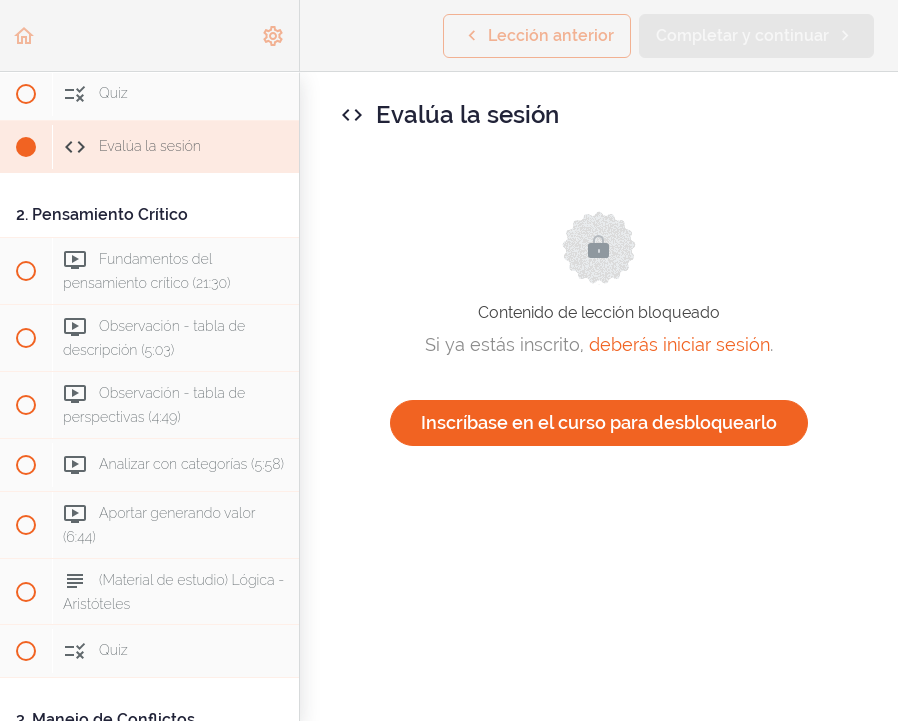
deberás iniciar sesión (679, 344)
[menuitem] (274, 35)
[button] (25, 35)
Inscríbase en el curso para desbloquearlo (599, 422)
